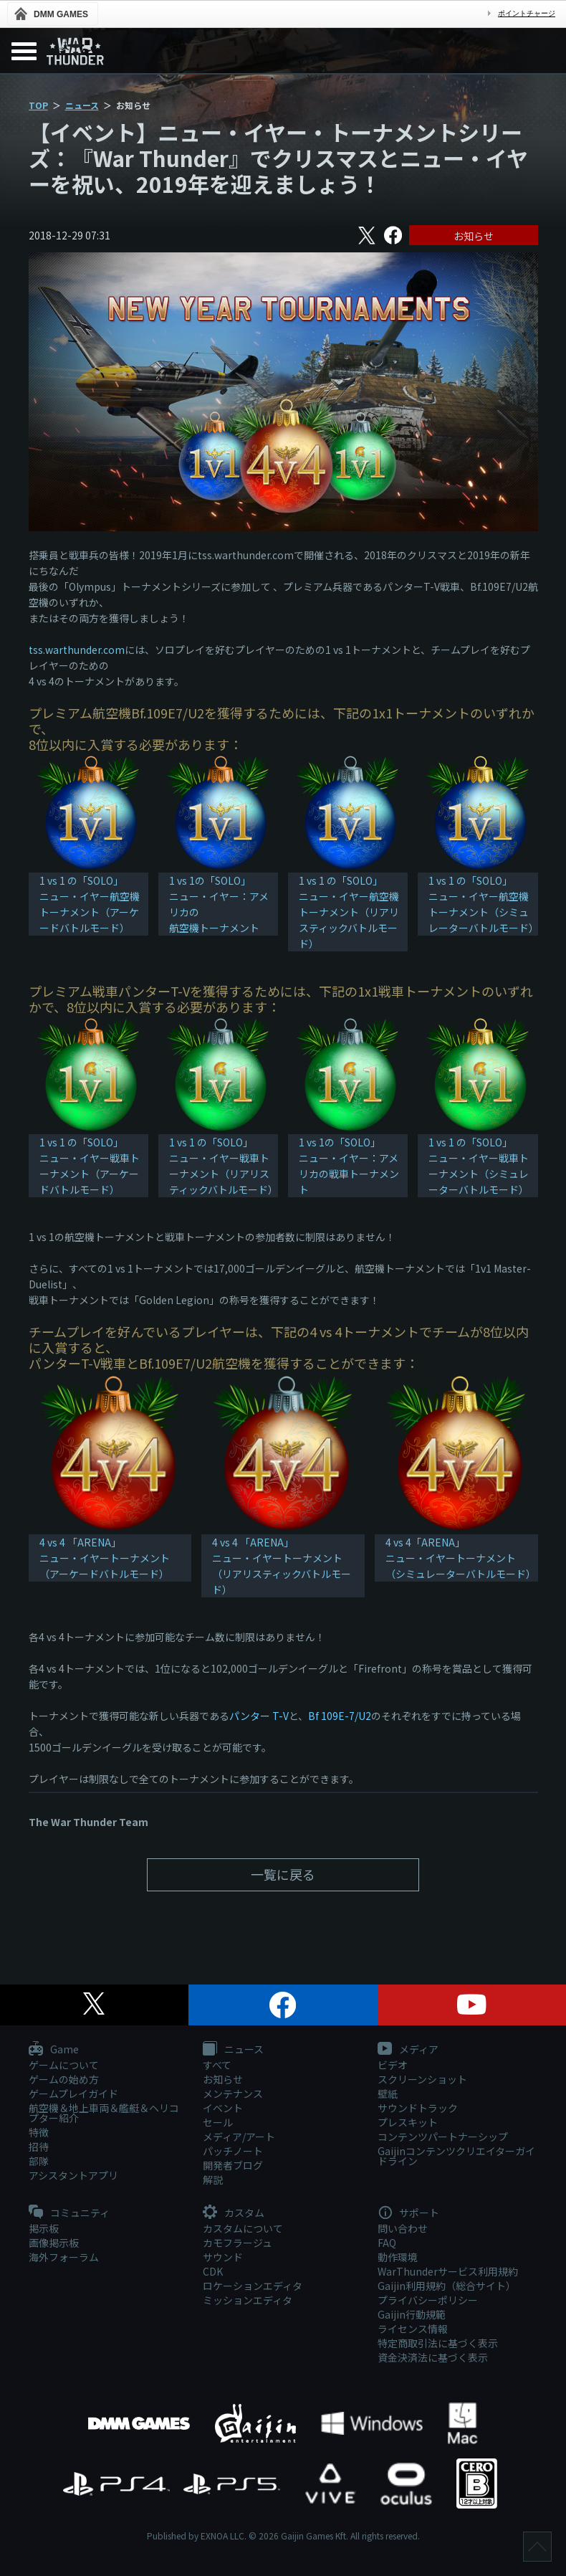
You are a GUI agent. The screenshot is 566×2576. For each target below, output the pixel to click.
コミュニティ (69, 2213)
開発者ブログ (233, 2165)
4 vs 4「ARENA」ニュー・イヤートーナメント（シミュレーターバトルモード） (460, 1558)
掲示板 (44, 2228)
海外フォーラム (64, 2257)
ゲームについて (64, 2065)
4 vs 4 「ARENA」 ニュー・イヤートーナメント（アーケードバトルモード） (104, 1558)
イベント (223, 2108)
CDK (213, 2271)
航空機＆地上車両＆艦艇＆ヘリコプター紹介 (104, 2113)
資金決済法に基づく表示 (433, 2357)
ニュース (82, 105)
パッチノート (233, 2151)
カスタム (233, 2213)
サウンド (223, 2257)
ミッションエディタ (247, 2300)
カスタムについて (243, 2228)
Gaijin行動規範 (412, 2314)
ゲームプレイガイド (73, 2093)
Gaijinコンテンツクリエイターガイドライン (456, 2156)
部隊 (39, 2161)
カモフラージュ (237, 2243)
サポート (408, 2213)
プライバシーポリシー (428, 2300)
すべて (217, 2065)
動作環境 (398, 2257)
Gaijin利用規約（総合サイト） (447, 2286)
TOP (38, 105)
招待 (39, 2147)
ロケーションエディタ (252, 2286)
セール (218, 2122)
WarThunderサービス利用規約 (448, 2271)
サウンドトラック (418, 2108)
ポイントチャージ (526, 13)
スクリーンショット (422, 2079)
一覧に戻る (283, 1874)
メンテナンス (233, 2093)
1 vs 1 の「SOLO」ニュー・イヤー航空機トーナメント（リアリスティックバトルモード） (349, 912)
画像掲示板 (54, 2243)
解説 (213, 2180)
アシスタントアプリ (73, 2175)
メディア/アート (239, 2136)
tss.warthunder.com (77, 649)
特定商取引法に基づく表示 (438, 2343)
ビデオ (393, 2065)
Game (54, 2049)
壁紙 (388, 2093)
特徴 (39, 2132)
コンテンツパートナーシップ (443, 2136)
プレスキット (408, 2122)
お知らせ (474, 236)
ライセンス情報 (413, 2329)
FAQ (387, 2243)
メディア (408, 2049)
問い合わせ (403, 2228)
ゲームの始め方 (64, 2079)
